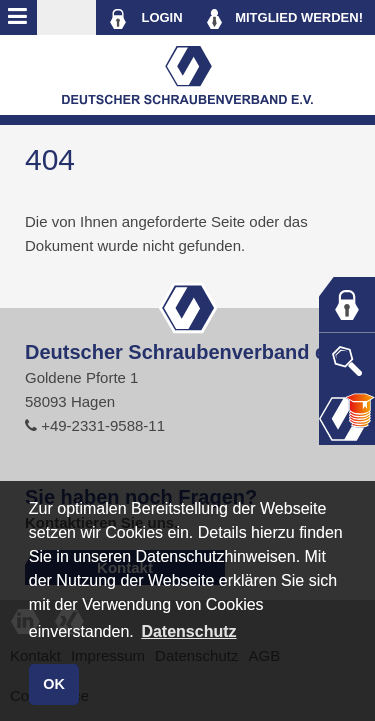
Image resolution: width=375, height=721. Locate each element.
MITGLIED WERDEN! (285, 19)
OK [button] (54, 684)
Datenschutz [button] (188, 631)
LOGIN (145, 19)
